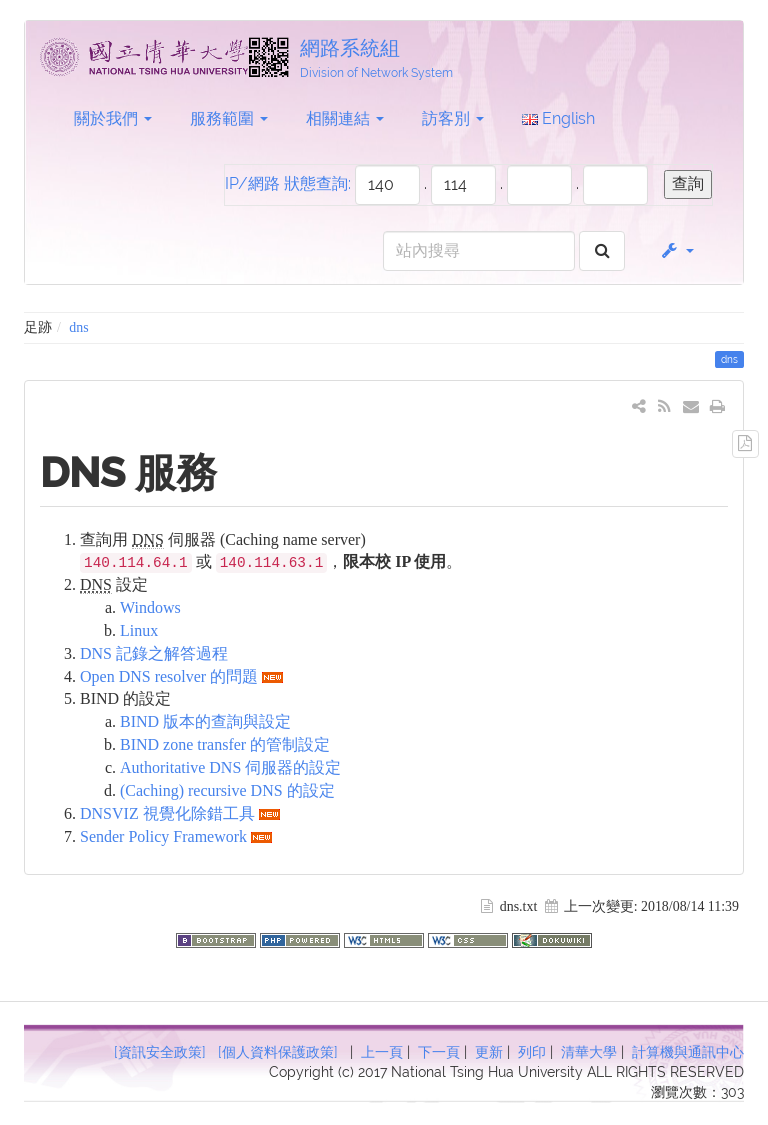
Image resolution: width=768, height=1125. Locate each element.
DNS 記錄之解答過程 (154, 653)
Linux (139, 630)
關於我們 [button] (113, 118)
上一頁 (382, 1052)
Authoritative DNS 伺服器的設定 (230, 767)
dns (78, 327)
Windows (150, 607)
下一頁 (439, 1052)
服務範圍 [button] (229, 118)
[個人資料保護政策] (278, 1052)
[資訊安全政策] (160, 1052)
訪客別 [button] (453, 118)
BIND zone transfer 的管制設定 (225, 744)
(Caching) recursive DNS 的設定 (227, 790)
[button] (676, 251)
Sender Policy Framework (163, 836)
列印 (532, 1052)
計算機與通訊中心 (688, 1052)
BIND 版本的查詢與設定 (205, 721)
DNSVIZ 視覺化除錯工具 (167, 813)
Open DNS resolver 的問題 (169, 676)
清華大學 (589, 1052)
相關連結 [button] (345, 118)
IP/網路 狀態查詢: (288, 183)
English (558, 118)
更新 (489, 1052)
